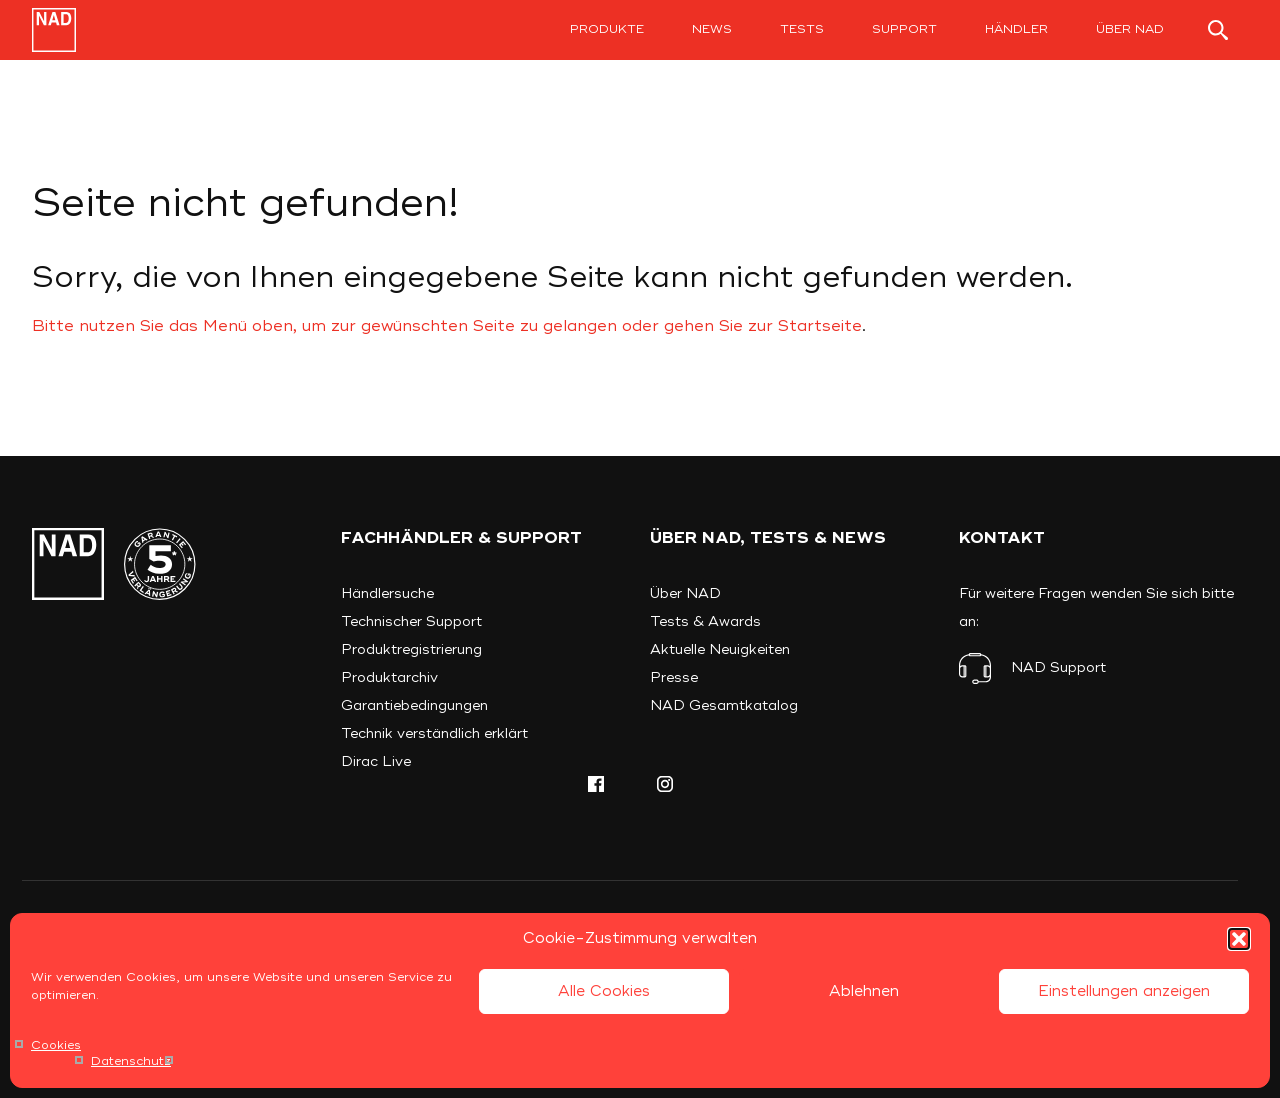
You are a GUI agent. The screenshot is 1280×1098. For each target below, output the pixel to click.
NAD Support (1058, 667)
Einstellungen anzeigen (1124, 991)
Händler (1016, 29)
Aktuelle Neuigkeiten (720, 649)
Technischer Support (411, 621)
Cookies (56, 1045)
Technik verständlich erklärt (434, 733)
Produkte (607, 29)
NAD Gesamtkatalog (724, 705)
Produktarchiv (389, 677)
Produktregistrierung (411, 649)
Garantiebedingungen (414, 705)
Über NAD (1130, 29)
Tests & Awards (705, 621)
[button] (1239, 939)
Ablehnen (864, 991)
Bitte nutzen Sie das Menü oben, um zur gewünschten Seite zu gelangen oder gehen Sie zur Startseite (447, 326)
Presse (674, 677)
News (712, 29)
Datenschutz (131, 1061)
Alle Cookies (604, 991)
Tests (802, 29)
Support (904, 29)
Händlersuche (387, 593)
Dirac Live (376, 761)
